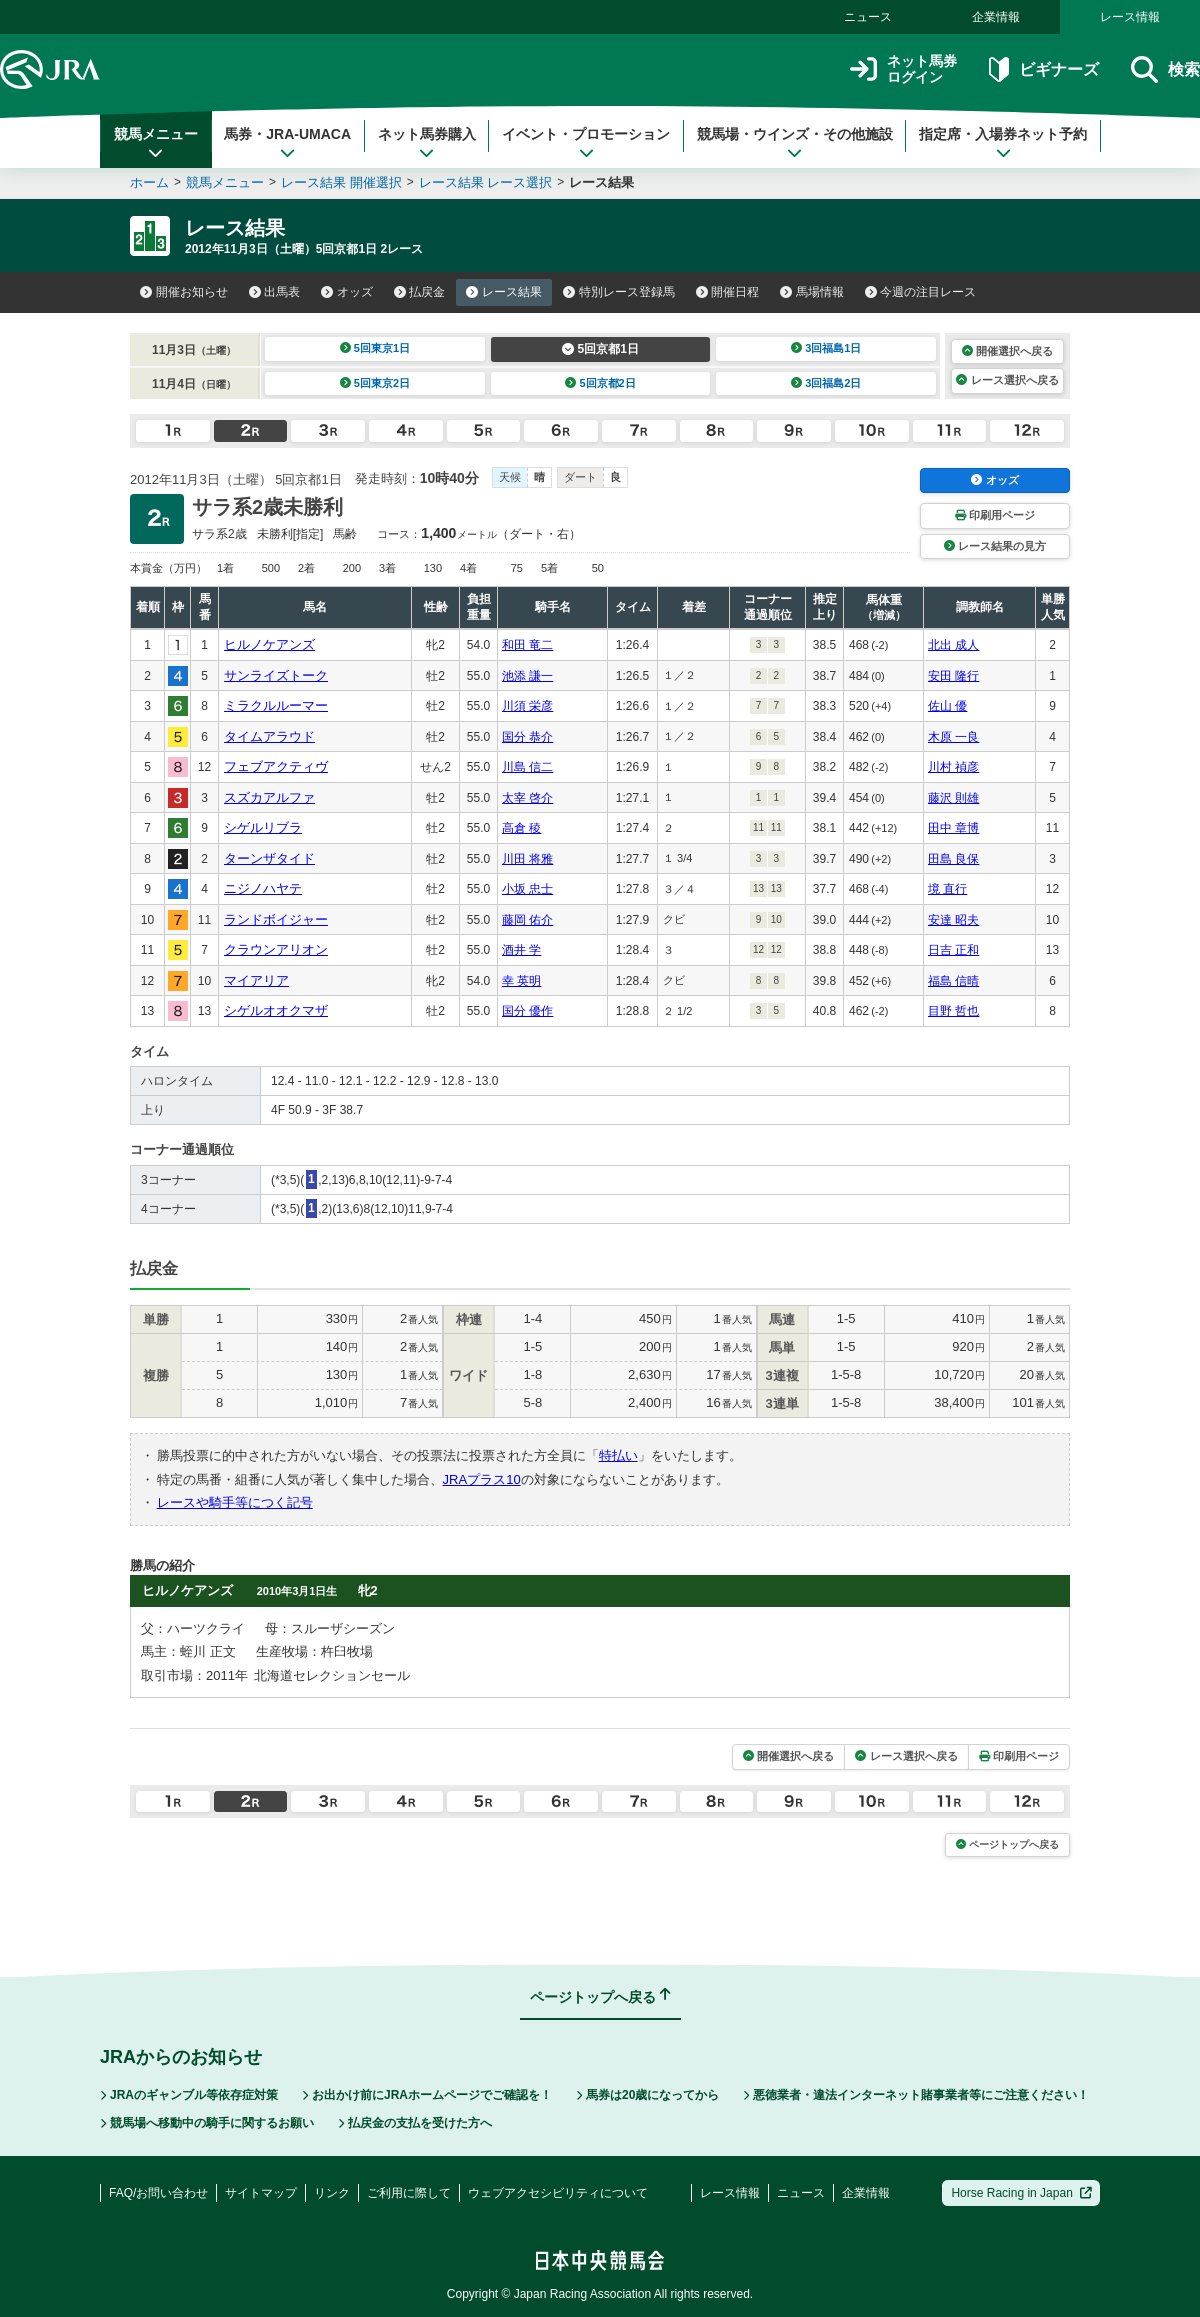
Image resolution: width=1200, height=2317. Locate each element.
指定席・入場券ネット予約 (1003, 143)
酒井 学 (521, 950)
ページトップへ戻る (1007, 1844)
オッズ (347, 292)
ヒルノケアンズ (269, 644)
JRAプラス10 (482, 1479)
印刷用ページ (995, 515)
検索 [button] (1165, 69)
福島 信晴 (953, 981)
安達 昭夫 (953, 920)
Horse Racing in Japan (1021, 2193)
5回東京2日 (375, 383)
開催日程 (728, 292)
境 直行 (947, 889)
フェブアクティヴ (276, 766)
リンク (332, 2193)
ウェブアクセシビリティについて (558, 2193)
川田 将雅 (527, 859)
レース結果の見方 (995, 546)
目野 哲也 (953, 1011)
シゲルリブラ (263, 827)
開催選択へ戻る (1007, 351)
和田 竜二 (527, 645)
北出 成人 (953, 645)
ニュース (868, 17)
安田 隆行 (953, 676)
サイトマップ (261, 2193)
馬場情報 (812, 292)
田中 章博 (953, 828)
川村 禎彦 (953, 767)
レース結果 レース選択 (486, 182)
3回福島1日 (826, 348)
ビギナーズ (1043, 69)
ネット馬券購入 (427, 143)
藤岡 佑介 (527, 920)
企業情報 (996, 17)
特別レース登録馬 (619, 292)
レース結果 (504, 292)
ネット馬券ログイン (903, 69)
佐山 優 (947, 706)
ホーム (149, 182)
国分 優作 (527, 1011)
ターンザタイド (269, 858)
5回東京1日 (375, 348)
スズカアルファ (269, 797)
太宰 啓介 (527, 798)
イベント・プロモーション (586, 143)
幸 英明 (521, 981)
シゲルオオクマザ (276, 1010)
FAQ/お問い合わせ (158, 2193)
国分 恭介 (527, 737)
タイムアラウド (269, 736)
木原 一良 (953, 737)
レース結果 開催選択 (341, 182)
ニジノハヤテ (263, 888)
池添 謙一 (527, 676)
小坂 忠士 (527, 889)
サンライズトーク (276, 675)
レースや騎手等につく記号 (235, 1502)
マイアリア (256, 980)
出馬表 (275, 292)
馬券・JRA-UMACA (287, 143)
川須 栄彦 (527, 706)
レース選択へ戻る (1007, 380)
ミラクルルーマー (276, 705)
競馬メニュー (156, 143)
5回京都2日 (600, 383)
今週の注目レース (921, 292)
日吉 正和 (953, 950)
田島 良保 (953, 859)
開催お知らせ (184, 292)
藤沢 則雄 (953, 798)
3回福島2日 (826, 383)
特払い (618, 1455)
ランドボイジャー (276, 919)
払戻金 (420, 292)
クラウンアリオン (276, 949)
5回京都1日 (600, 349)
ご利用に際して (409, 2193)
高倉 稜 (521, 828)
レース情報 (1130, 17)
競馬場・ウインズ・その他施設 (795, 143)
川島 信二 (527, 767)
